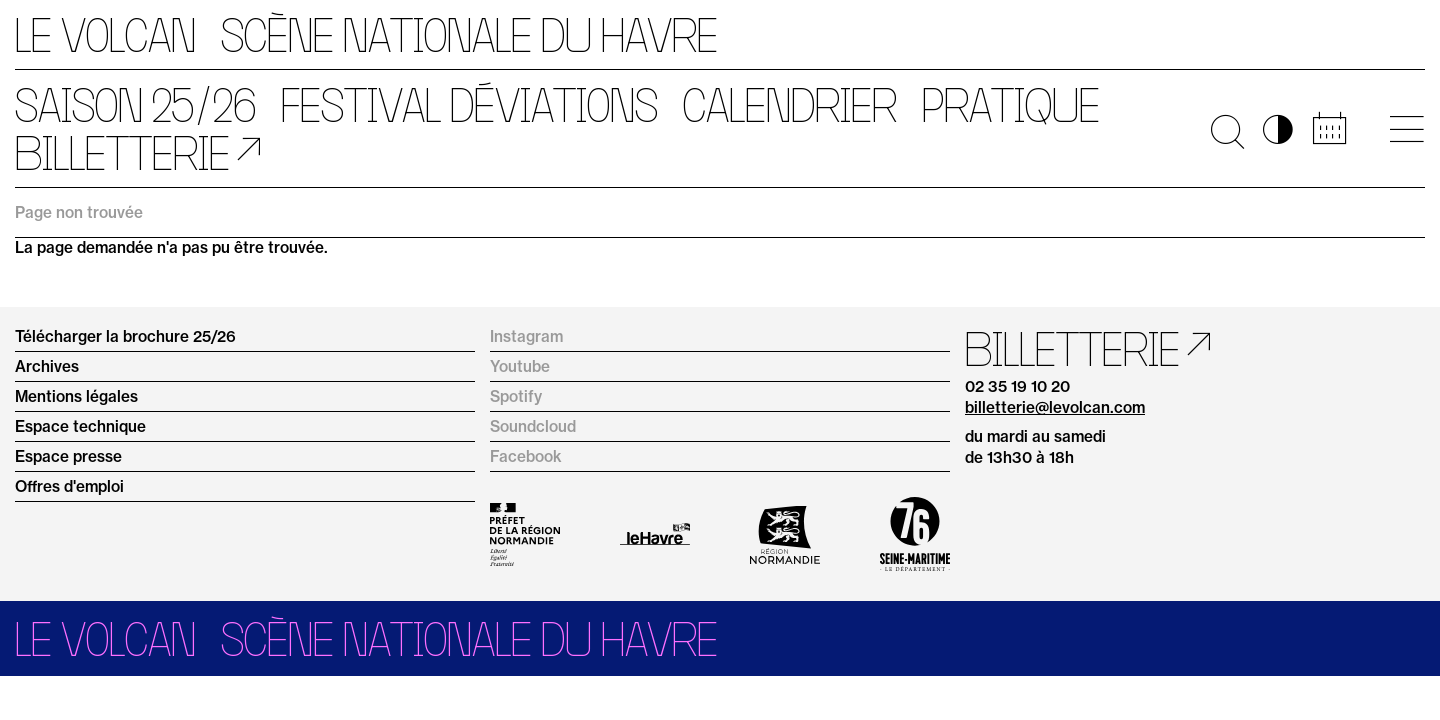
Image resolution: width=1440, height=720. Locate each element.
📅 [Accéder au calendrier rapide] (1329, 129)
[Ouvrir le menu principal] (1406, 129)
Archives (47, 366)
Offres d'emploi (69, 486)
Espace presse (68, 456)
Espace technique (80, 426)
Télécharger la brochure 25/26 (125, 336)
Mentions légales (76, 396)
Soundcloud (533, 426)
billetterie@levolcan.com (1055, 407)
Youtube (520, 366)
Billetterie (122, 153)
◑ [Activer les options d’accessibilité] (1278, 129)
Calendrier (790, 105)
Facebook (526, 456)
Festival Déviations (469, 105)
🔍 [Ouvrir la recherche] (1227, 129)
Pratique (1011, 105)
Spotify (516, 396)
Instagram (526, 336)
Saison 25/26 (135, 105)
